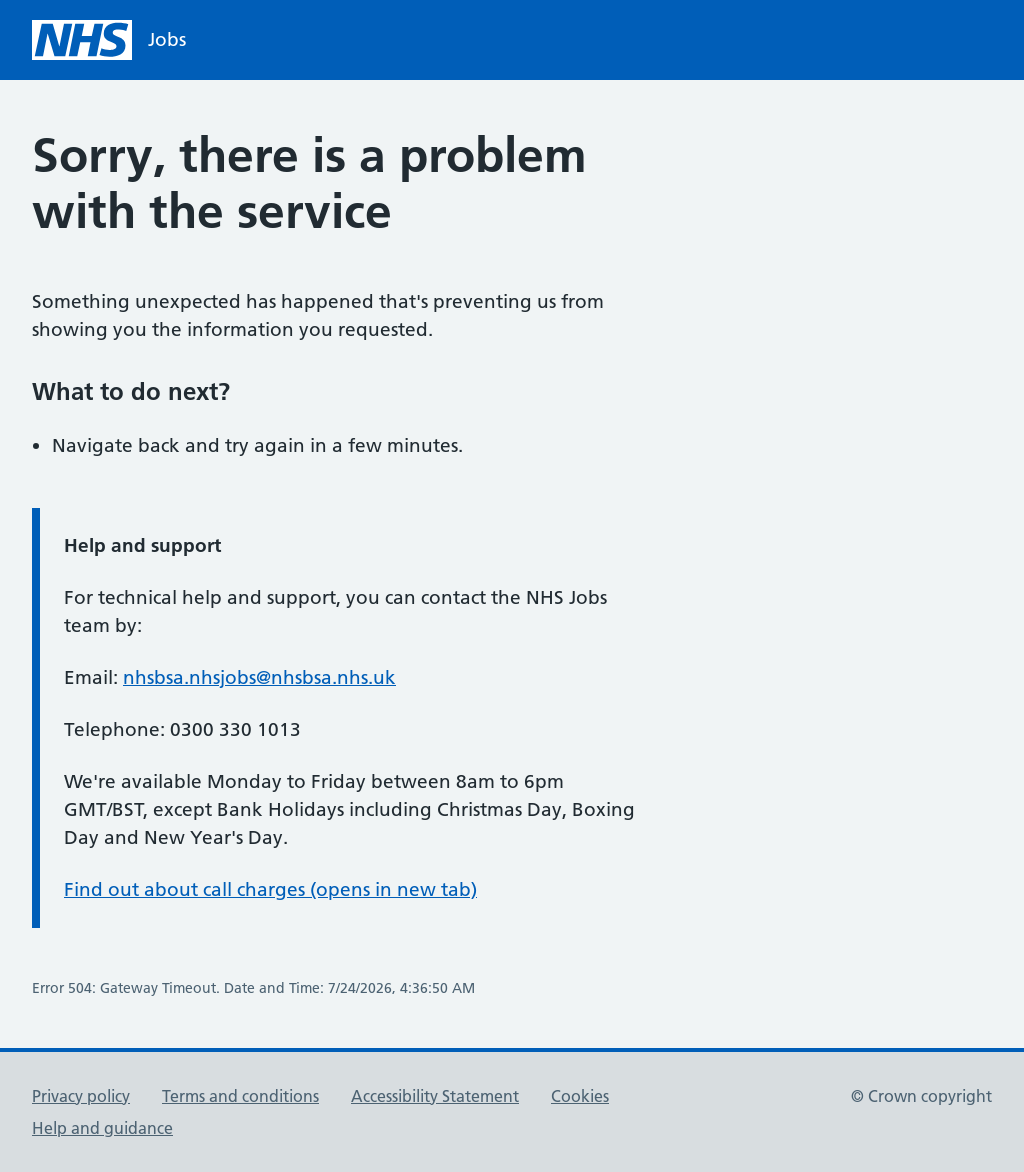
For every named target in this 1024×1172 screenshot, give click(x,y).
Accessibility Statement (435, 1096)
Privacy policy (81, 1096)
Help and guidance (102, 1128)
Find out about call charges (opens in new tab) (270, 889)
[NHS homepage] (109, 40)
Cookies (580, 1096)
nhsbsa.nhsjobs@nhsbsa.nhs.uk (259, 677)
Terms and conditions (240, 1096)
